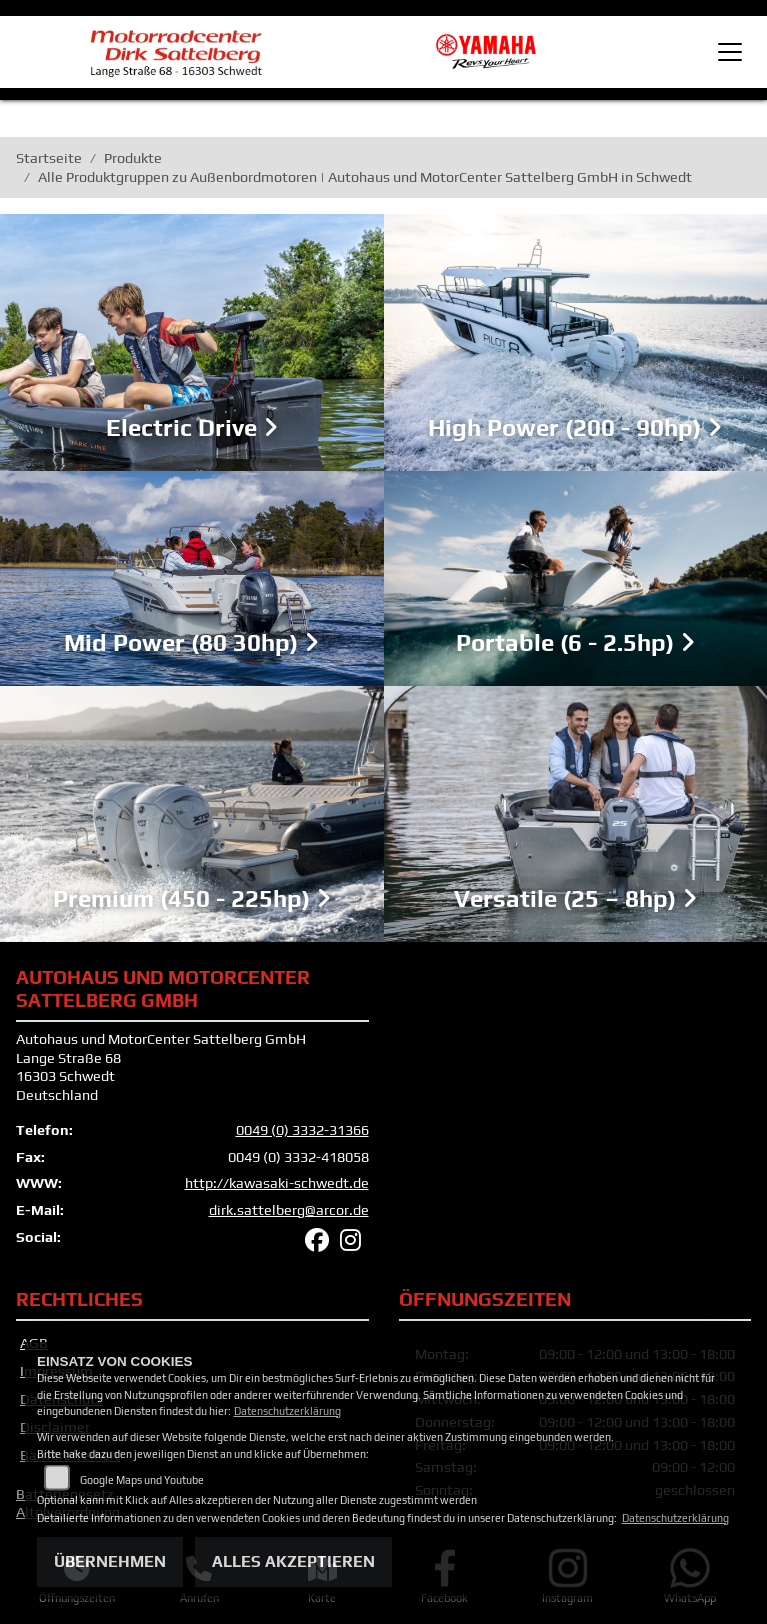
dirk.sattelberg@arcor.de (289, 1210)
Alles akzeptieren (293, 1561)
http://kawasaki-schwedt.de (277, 1183)
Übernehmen (110, 1561)
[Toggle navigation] (730, 52)
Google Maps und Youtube (142, 1480)
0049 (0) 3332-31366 (302, 1130)
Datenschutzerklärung (287, 1411)
